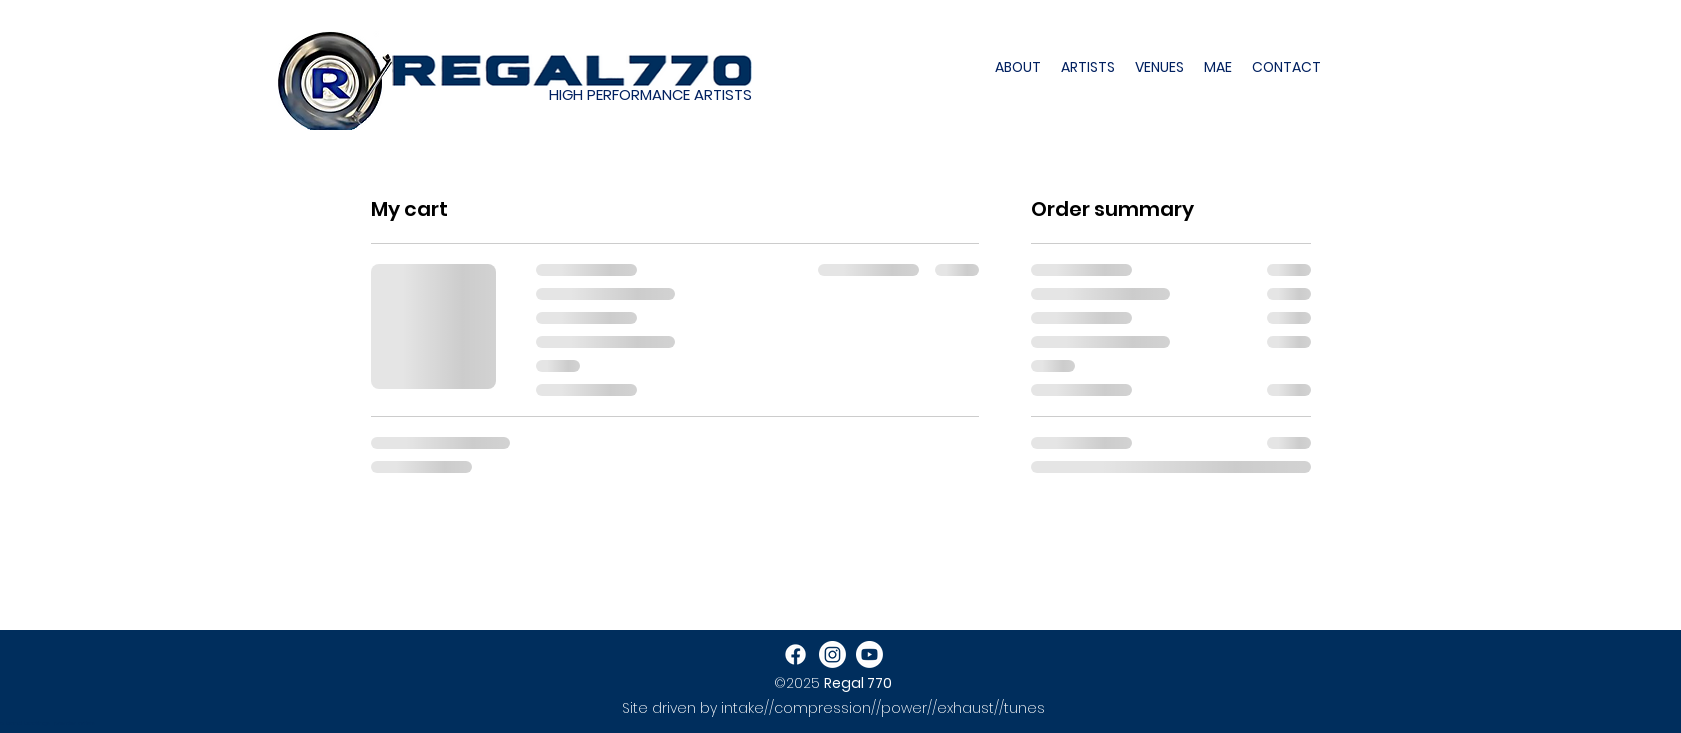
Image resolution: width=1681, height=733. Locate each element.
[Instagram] (832, 654)
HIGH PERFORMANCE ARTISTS (650, 94)
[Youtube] (869, 654)
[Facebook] (795, 654)
